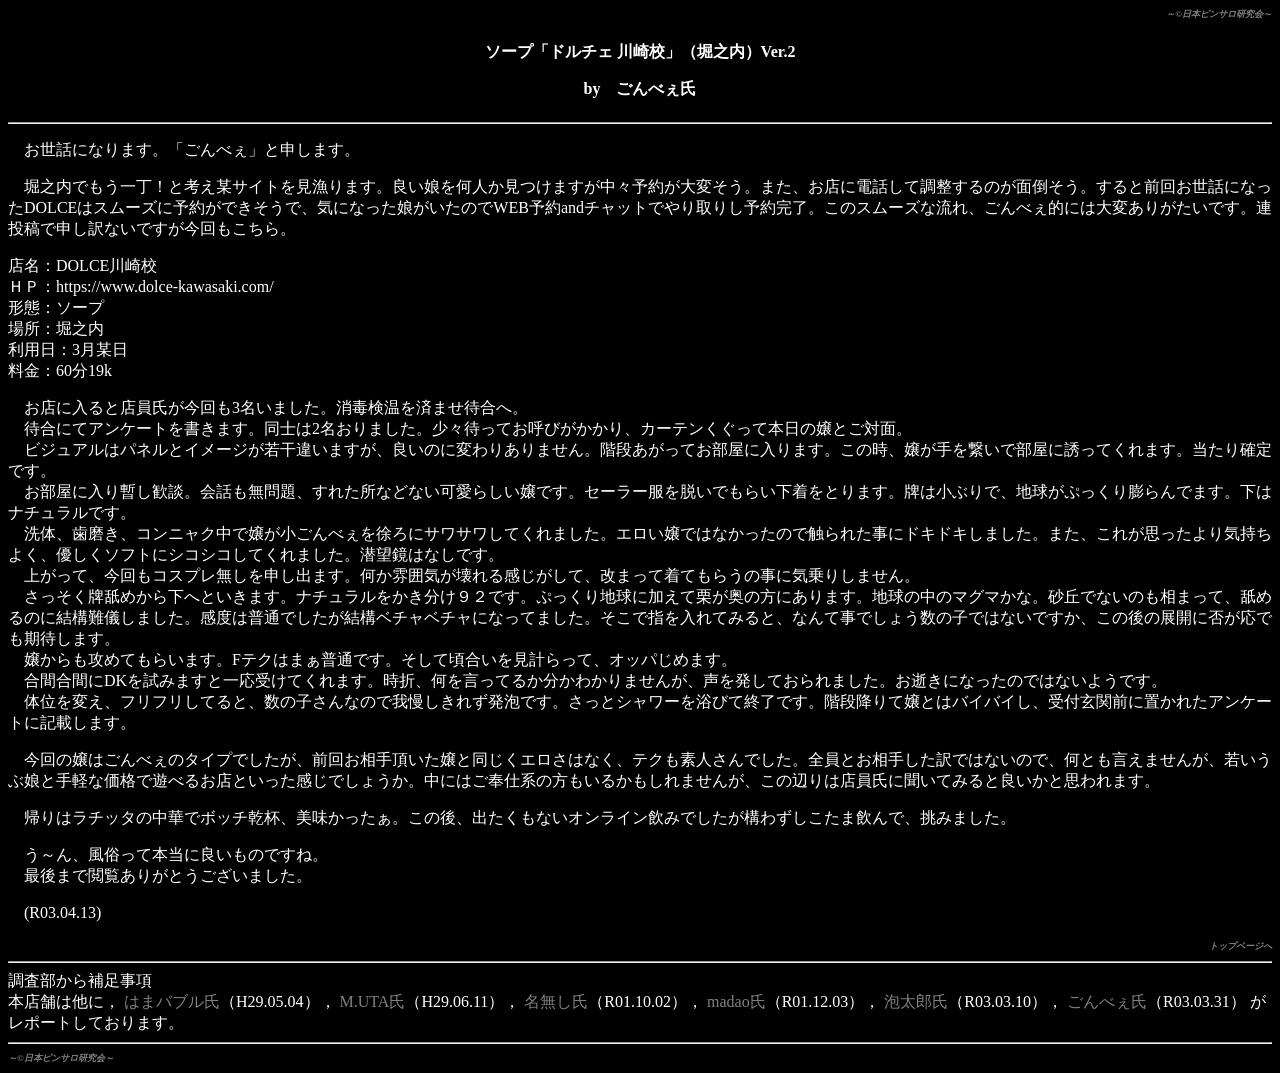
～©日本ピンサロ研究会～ (1219, 14)
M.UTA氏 (373, 1001)
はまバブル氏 (172, 1001)
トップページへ (1240, 946)
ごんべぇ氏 (1107, 1001)
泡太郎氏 (916, 1001)
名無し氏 (556, 1001)
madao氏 (736, 1001)
